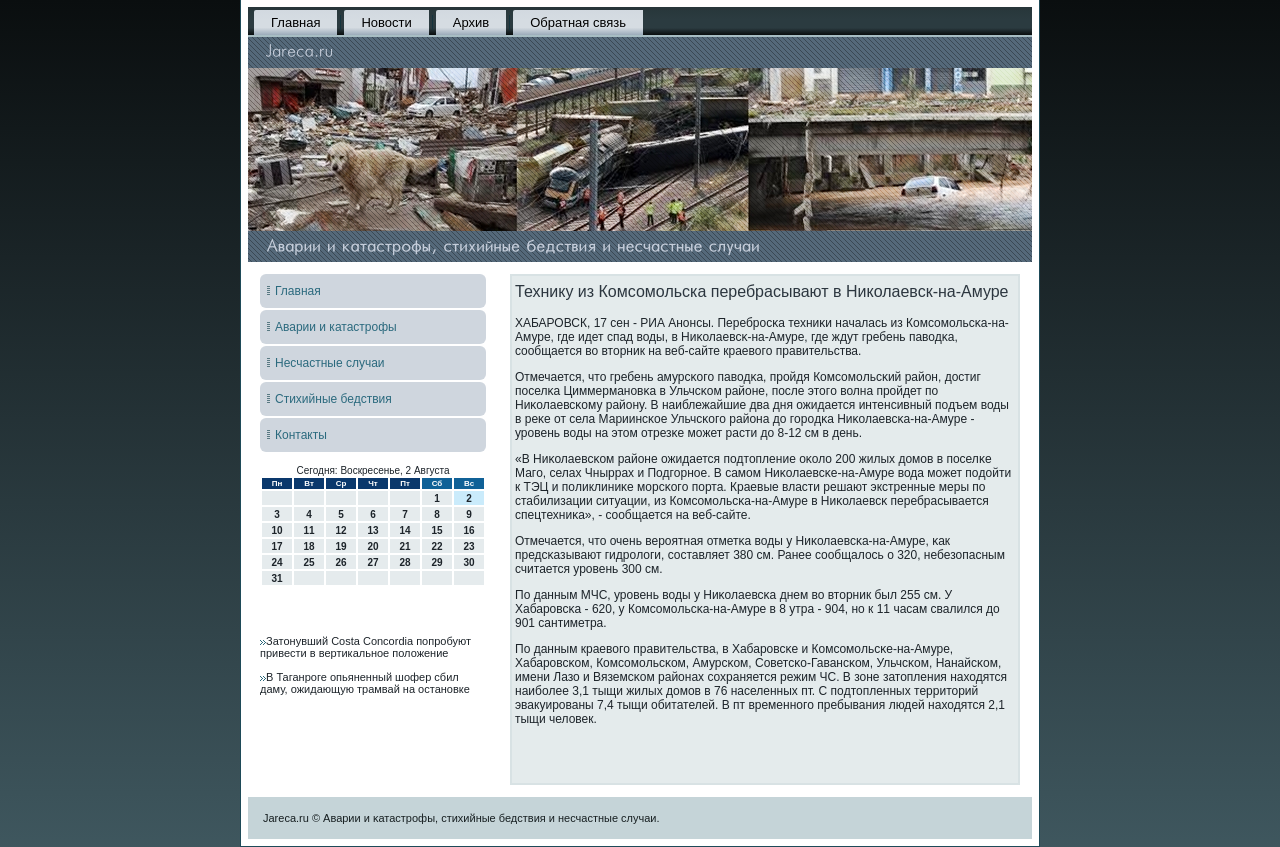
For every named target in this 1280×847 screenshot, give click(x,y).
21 (404, 546)
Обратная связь (578, 22)
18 (308, 546)
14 (404, 530)
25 (308, 562)
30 (468, 562)
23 (468, 546)
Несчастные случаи (330, 363)
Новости (386, 22)
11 (308, 530)
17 (276, 546)
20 (372, 546)
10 (276, 530)
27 (372, 562)
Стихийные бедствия (333, 399)
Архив (471, 22)
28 (404, 562)
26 (340, 562)
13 (372, 530)
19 (340, 546)
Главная (295, 22)
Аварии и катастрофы (336, 327)
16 (468, 530)
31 (276, 578)
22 (436, 546)
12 (340, 530)
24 (276, 562)
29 (436, 562)
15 (436, 530)
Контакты (301, 435)
